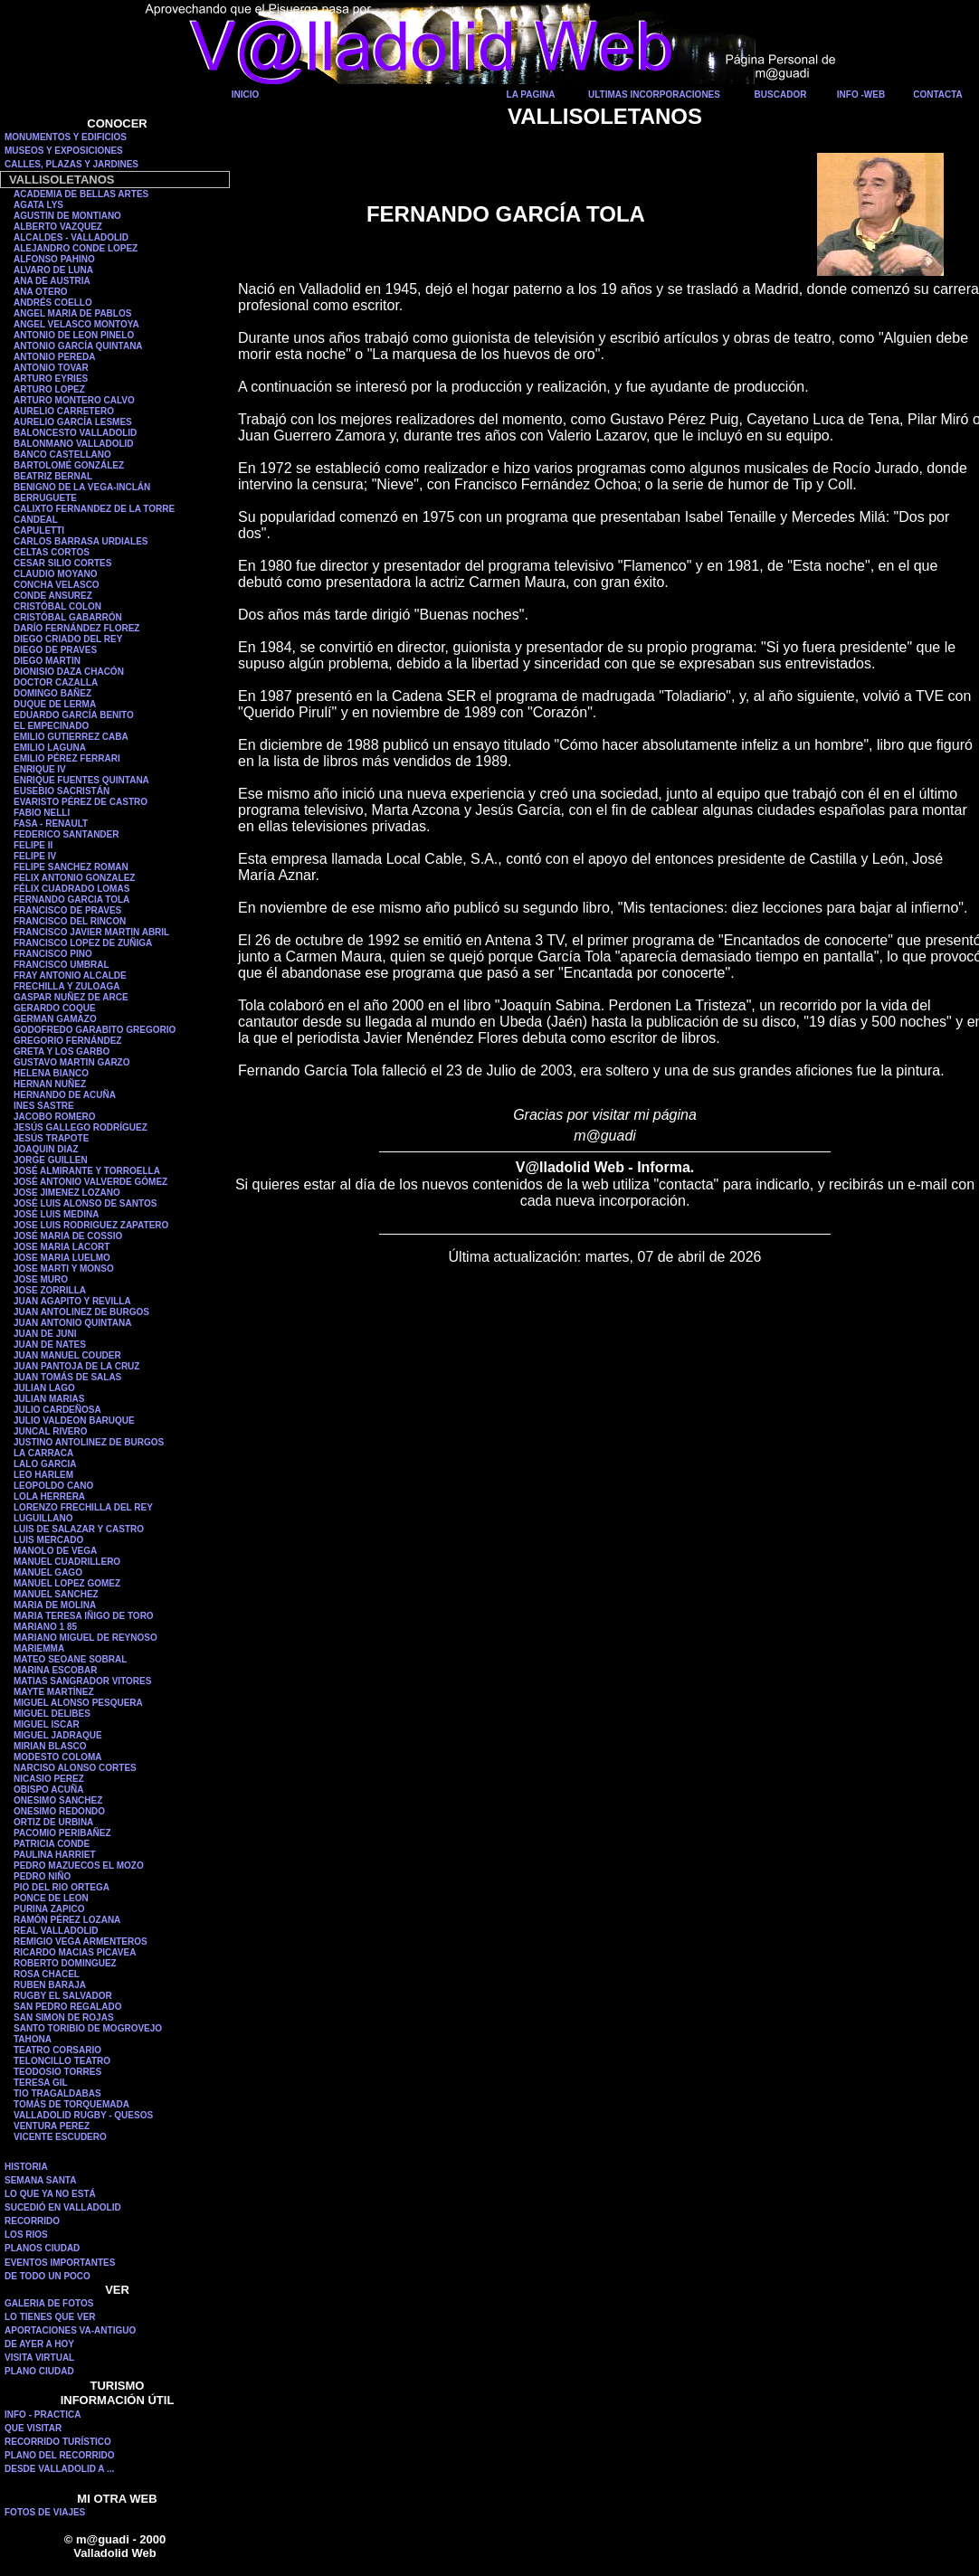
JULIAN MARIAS (49, 1399)
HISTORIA (26, 2167)
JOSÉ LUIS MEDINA (56, 1214)
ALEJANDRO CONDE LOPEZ (76, 248)
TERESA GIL (41, 2083)
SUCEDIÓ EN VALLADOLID (63, 2207)
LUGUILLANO (43, 1518)
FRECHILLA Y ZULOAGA (67, 986)
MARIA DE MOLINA (55, 1605)
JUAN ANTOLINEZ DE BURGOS (81, 1312)
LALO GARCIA (45, 1464)
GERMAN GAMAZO (55, 1019)
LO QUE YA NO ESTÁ (50, 2194)
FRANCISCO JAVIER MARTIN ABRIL (91, 932)
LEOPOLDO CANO (53, 1486)
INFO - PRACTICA (43, 2415)
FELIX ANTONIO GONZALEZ (74, 878)
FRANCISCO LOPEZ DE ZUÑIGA (83, 943)
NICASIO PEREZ (49, 1779)
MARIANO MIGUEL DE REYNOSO (85, 1638)
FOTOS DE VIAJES (45, 2512)
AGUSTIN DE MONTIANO (67, 216)
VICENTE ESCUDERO (60, 2137)
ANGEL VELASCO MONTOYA (76, 324)
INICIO (246, 94)
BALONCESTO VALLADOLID (75, 433)
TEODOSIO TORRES (57, 2072)
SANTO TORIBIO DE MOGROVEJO (88, 2028)
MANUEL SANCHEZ (56, 1594)
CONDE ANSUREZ (53, 596)
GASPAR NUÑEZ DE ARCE (71, 997)
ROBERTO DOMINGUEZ (65, 1963)
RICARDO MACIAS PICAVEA (75, 1952)
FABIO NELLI (42, 813)
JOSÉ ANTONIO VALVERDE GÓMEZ (90, 1182)
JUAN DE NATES (50, 1345)
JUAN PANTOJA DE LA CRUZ (76, 1366)
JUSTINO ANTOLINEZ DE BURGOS (89, 1442)
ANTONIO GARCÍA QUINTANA (78, 346)
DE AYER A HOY (39, 2344)
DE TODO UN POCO (47, 2276)
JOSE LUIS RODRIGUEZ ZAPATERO (91, 1225)
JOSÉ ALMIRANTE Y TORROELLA (87, 1171)
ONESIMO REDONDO (59, 1811)
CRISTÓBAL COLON (57, 606)
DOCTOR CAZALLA (56, 682)
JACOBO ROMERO (55, 1117)
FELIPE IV (35, 856)
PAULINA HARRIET (55, 1855)
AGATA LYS (38, 205)
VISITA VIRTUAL (39, 2358)
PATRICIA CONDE (52, 1844)
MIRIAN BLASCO (50, 1746)
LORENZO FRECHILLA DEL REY (83, 1507)
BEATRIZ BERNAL (53, 476)
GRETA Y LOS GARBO (61, 1051)
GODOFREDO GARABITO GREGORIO (95, 1030)
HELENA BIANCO (51, 1073)
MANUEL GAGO (48, 1572)
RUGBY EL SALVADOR (63, 1996)
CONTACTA (938, 94)
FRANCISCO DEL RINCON (70, 921)
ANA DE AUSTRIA (52, 281)
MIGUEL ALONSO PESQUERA (78, 1703)
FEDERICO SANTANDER (66, 834)
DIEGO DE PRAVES (55, 650)
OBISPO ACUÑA (48, 1790)
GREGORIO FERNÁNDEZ (67, 1041)
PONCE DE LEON (51, 1898)
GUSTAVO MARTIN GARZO (72, 1062)
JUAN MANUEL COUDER (67, 1355)
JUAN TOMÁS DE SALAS (67, 1377)
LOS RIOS (26, 2235)
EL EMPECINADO (51, 726)
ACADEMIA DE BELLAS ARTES (81, 194)
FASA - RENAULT (51, 824)
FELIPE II (33, 845)
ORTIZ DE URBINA (53, 1822)
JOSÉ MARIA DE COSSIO (68, 1236)
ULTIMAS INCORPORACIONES (654, 94)
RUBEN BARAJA (50, 1985)
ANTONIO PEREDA (54, 357)
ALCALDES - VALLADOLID (71, 237)
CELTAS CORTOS (52, 552)
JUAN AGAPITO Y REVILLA (72, 1301)
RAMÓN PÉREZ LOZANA (67, 1920)
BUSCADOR (781, 94)
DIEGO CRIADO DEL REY (68, 639)
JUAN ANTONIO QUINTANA (72, 1323)
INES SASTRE (44, 1106)
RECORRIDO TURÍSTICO (58, 2442)
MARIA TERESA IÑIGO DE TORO (84, 1616)
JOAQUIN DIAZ (46, 1149)
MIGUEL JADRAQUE (58, 1735)
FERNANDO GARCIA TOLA (71, 899)
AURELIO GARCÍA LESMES (73, 422)
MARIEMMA (39, 1648)
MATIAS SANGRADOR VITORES (82, 1681)
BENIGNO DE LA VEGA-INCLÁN (82, 487)
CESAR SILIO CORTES (62, 563)
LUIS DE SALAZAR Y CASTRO (79, 1529)
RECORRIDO (32, 2221)
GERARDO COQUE (55, 1008)
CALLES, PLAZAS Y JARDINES (71, 164)
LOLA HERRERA (49, 1496)
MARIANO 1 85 (45, 1627)
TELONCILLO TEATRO (62, 2061)
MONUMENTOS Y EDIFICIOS (66, 137)
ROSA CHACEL (47, 1974)
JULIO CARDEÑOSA (57, 1410)
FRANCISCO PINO (53, 954)
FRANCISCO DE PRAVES (67, 910)
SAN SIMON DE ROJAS (64, 2017)
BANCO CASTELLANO (62, 454)
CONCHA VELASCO (57, 585)
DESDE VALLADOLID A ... (59, 2469)
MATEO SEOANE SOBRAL (70, 1659)
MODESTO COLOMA (58, 1757)
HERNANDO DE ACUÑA (65, 1095)
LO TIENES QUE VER (50, 2317)
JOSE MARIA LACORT (61, 1247)
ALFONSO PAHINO (54, 259)
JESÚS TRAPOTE (51, 1138)
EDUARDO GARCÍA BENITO (74, 715)
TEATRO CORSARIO (57, 2050)
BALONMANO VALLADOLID (74, 444)
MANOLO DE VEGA (55, 1551)
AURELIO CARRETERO (64, 411)
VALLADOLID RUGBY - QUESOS (83, 2115)
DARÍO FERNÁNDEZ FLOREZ (76, 628)
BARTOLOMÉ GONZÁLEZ (69, 465)
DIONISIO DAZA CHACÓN (69, 672)
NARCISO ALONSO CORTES (75, 1768)
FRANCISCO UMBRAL (61, 965)
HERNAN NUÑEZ (50, 1084)
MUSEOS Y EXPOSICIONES (64, 151)
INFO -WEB (861, 94)
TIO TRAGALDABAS (57, 2093)
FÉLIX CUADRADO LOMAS (71, 889)
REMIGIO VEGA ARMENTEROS (80, 1941)
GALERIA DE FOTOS (49, 2303)
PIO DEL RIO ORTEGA (61, 1887)
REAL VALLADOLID (56, 1931)
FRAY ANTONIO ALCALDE (70, 975)
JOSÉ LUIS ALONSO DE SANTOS (85, 1203)
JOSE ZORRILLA (50, 1290)
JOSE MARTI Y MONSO (64, 1269)
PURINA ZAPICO (49, 1909)
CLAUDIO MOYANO (55, 574)
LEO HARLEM (43, 1475)
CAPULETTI (39, 530)
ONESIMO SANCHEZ (58, 1800)
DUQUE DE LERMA (55, 704)
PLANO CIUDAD (39, 2371)
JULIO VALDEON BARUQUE (74, 1420)
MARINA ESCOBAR (55, 1670)
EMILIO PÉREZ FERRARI (67, 758)
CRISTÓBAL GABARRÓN (68, 617)
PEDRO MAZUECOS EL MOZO (79, 1865)
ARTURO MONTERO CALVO (74, 400)
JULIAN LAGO (44, 1388)
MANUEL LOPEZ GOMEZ (67, 1583)
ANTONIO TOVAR (51, 368)
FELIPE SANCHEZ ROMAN (71, 867)
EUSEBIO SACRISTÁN (61, 791)
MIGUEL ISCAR (47, 1724)
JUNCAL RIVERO (51, 1431)
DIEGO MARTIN (47, 661)
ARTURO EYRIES (51, 379)
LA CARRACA (43, 1453)
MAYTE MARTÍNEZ (54, 1692)
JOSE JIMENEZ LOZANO (67, 1193)
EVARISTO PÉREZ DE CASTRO (80, 802)
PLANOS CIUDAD (42, 2248)
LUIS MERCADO (48, 1540)
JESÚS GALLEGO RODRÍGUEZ (80, 1127)
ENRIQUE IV (40, 769)
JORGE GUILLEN (51, 1160)
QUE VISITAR (33, 2428)
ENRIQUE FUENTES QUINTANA (81, 780)
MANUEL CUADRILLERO (67, 1562)
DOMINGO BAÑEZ (52, 693)
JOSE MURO (41, 1279)
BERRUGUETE (45, 498)
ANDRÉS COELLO (53, 303)
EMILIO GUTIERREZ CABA (71, 737)
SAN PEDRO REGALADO (67, 2007)
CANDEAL (36, 520)
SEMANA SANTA (40, 2180)
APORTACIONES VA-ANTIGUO (70, 2330)
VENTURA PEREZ (52, 2126)
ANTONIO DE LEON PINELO (74, 335)
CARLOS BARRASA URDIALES (81, 541)
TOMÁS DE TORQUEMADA (71, 2104)
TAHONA (33, 2039)
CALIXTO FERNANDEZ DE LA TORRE (94, 509)
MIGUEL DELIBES (52, 1714)
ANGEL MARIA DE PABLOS (72, 313)
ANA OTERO (41, 292)
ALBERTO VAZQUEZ (58, 227)
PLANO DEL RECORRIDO (60, 2455)
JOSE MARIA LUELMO (62, 1258)
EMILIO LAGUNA (50, 748)
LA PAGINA (531, 94)
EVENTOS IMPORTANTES (60, 2263)
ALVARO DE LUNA (53, 270)
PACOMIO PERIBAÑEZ (62, 1833)
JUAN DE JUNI (45, 1334)
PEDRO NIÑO (42, 1876)
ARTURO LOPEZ (49, 389)
